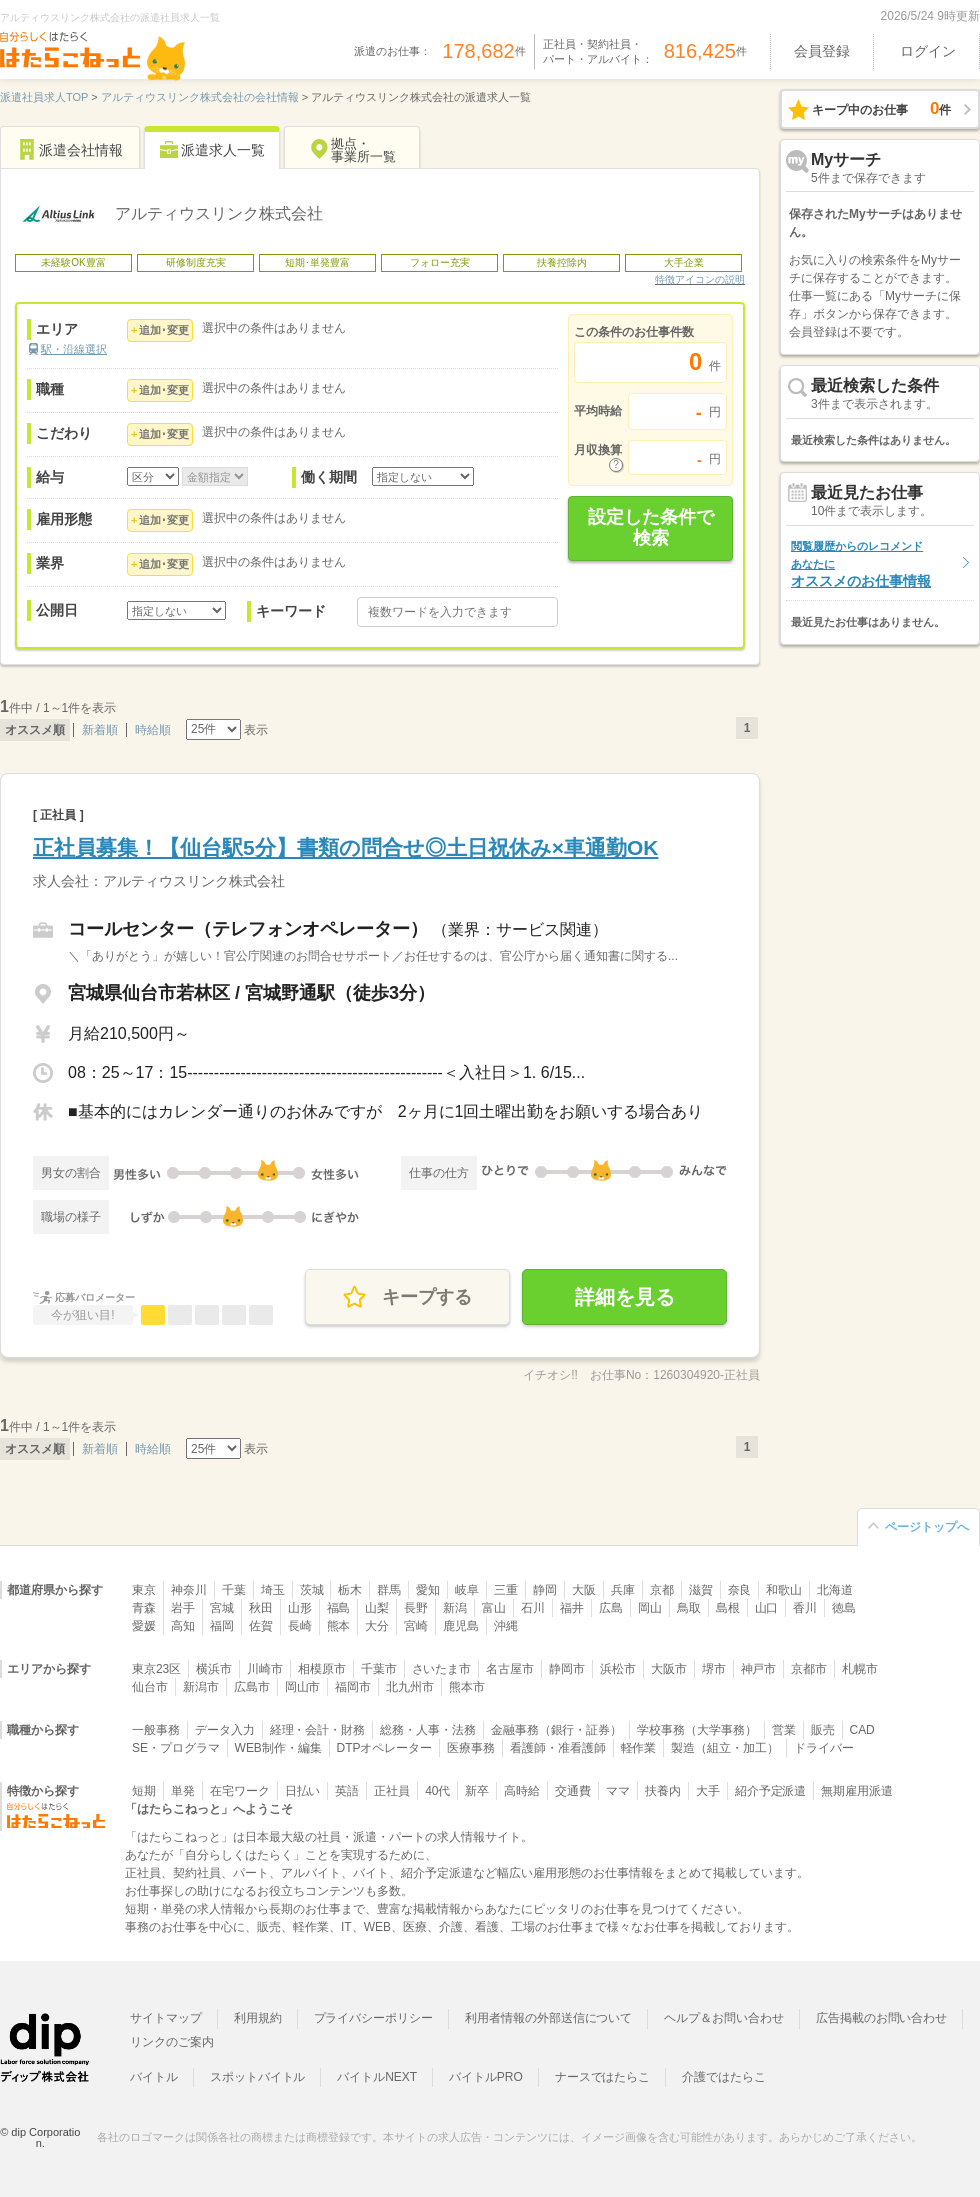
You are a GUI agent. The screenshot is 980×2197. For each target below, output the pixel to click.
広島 (611, 1608)
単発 (183, 1791)
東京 (144, 1590)
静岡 (545, 1590)
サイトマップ (166, 2018)
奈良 (740, 1590)
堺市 (714, 1669)
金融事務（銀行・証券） (556, 1730)
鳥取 (689, 1608)
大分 (377, 1626)
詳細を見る (625, 1297)
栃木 (350, 1590)
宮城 (222, 1608)
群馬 (389, 1590)
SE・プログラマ (176, 1748)
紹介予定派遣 (771, 1791)
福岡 (222, 1626)
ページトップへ (927, 1527)
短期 (144, 1791)
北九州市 (410, 1687)
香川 (805, 1608)
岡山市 (303, 1687)
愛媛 (144, 1626)
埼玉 (273, 1590)
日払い (303, 1791)
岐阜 (467, 1590)
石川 (533, 1608)
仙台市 (150, 1687)
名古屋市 (510, 1669)
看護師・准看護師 (558, 1748)
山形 (300, 1608)
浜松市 (618, 1669)
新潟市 (201, 1687)
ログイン (928, 51)
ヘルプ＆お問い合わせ (724, 2018)
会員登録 (822, 51)
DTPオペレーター (385, 1748)
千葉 (234, 1590)
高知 (183, 1626)
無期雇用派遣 (857, 1791)
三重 (506, 1590)
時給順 (153, 730)
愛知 (428, 1590)
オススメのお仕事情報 (861, 564)
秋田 (261, 1608)
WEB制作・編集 (278, 1748)
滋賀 (701, 1590)
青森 (144, 1608)
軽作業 (639, 1748)
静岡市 (567, 1669)
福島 (339, 1608)
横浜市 (214, 1669)
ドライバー (824, 1748)
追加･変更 (164, 330)
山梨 (377, 1608)
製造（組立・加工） (725, 1748)
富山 (494, 1608)
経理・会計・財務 (318, 1730)
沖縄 (506, 1626)
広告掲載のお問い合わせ (881, 2018)
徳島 (844, 1608)
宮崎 (416, 1626)
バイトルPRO (486, 2077)
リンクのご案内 (172, 2042)
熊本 (339, 1626)
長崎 (300, 1626)
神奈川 (189, 1590)
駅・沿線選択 (74, 349)
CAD (862, 1730)
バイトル (154, 2077)
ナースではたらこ (603, 2077)
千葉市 (379, 1669)
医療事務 (471, 1748)
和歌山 (784, 1590)
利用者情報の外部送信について (548, 2018)
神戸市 (759, 1669)
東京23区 (156, 1669)
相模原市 (322, 1669)
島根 (728, 1608)
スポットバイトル (258, 2077)
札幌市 (860, 1669)
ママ (618, 1791)
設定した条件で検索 (651, 528)
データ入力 (225, 1730)
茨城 (312, 1590)
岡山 (650, 1608)
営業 (784, 1730)
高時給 (522, 1791)
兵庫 (623, 1590)
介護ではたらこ (724, 2077)
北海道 (835, 1590)
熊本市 (467, 1687)
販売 (823, 1730)
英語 (347, 1791)
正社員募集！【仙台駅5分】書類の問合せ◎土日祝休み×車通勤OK (345, 847)
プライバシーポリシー (374, 2018)
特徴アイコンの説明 (700, 279)
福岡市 (353, 1687)
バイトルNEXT (377, 2077)
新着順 (100, 730)
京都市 (809, 1669)
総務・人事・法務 (428, 1730)
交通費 (573, 1791)
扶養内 (663, 1791)
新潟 (455, 1608)
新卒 (477, 1791)
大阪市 (669, 1669)
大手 (708, 1791)
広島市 (252, 1687)
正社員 (392, 1791)
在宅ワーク (240, 1791)
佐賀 (261, 1626)
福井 (572, 1608)
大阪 (584, 1590)
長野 (416, 1608)
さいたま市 (442, 1669)
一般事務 (156, 1730)
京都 (662, 1590)
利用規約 (258, 2018)
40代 (437, 1791)
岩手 (183, 1608)
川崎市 (265, 1669)
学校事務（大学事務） (697, 1730)
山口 (767, 1608)
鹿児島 (461, 1626)
